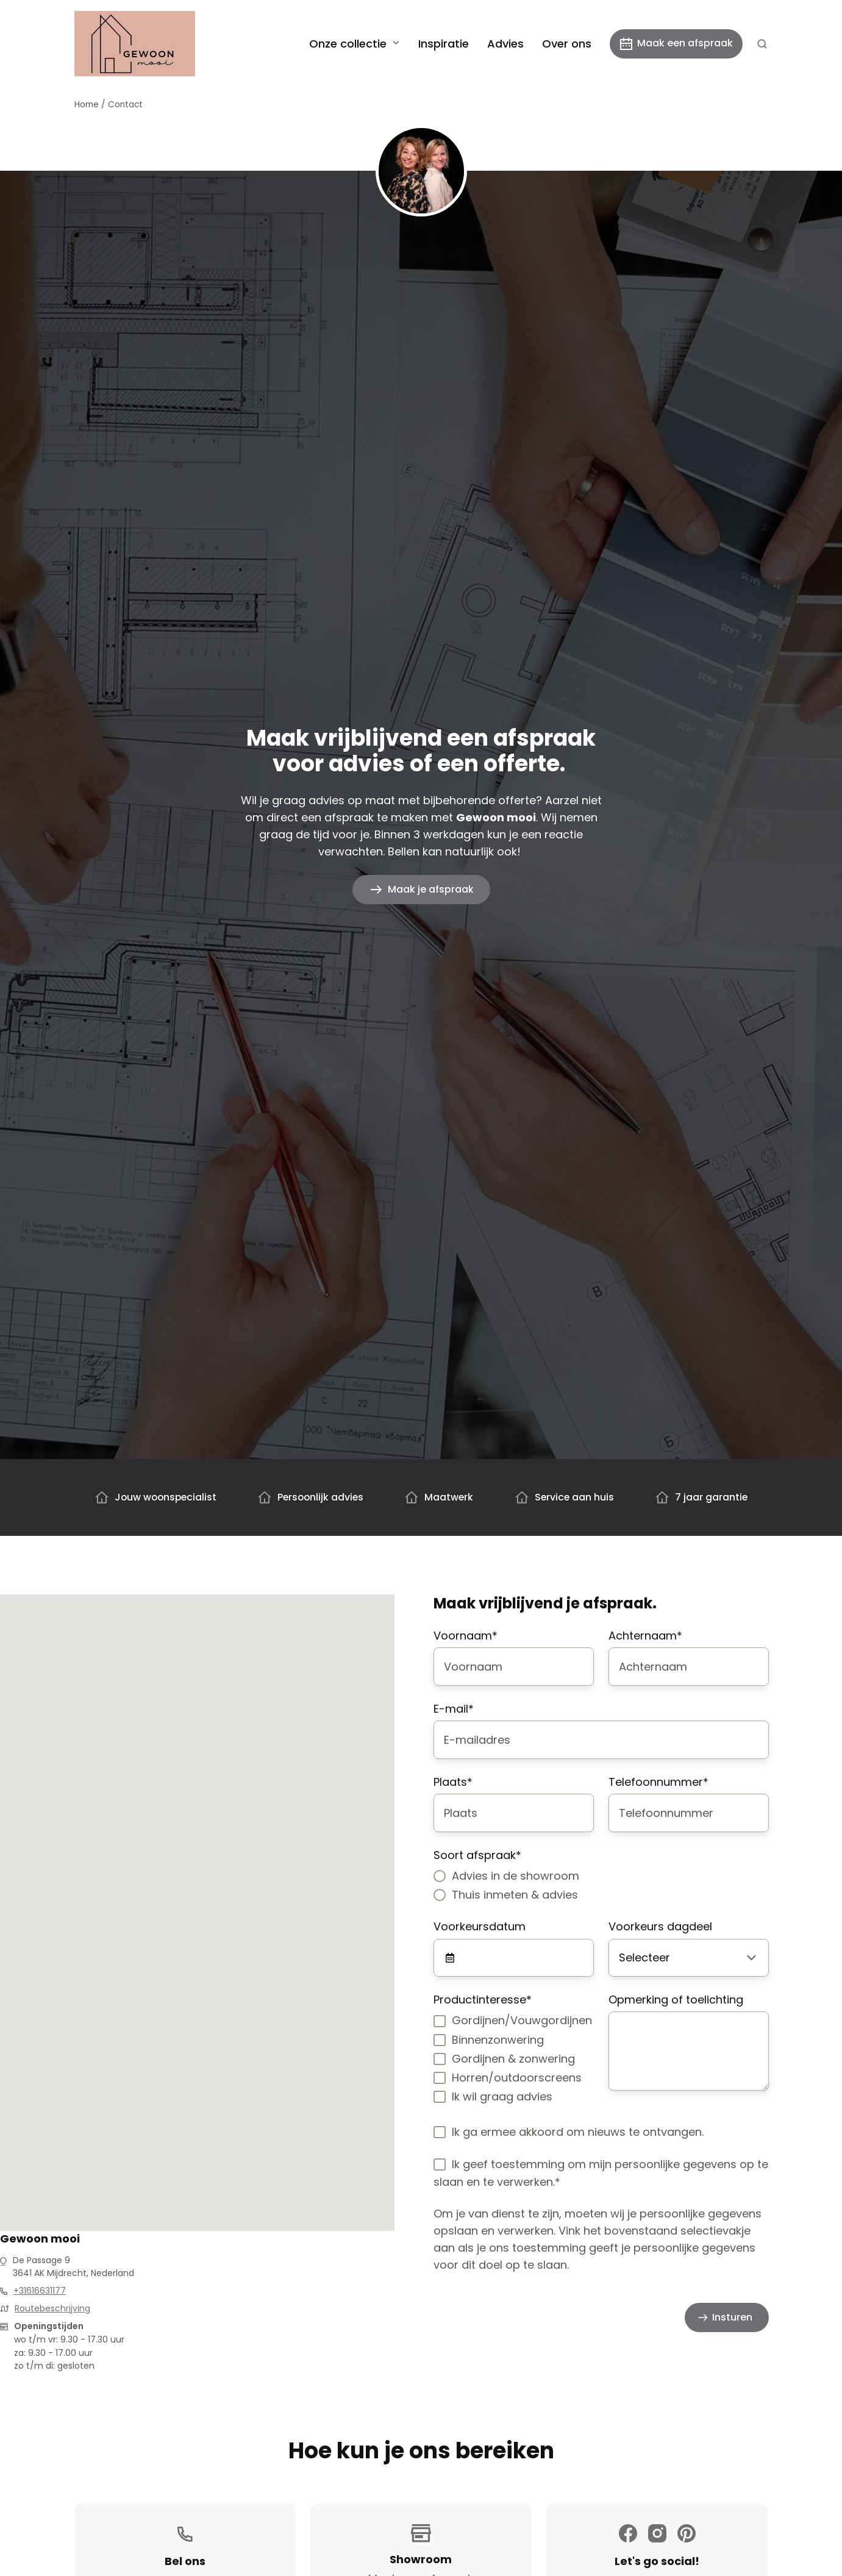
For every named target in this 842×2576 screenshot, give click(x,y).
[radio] (601, 1876)
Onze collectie (348, 43)
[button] (762, 44)
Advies (505, 43)
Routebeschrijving (52, 2308)
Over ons (566, 43)
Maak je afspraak (431, 889)
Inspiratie (443, 43)
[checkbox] (601, 1885)
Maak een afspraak (676, 43)
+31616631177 (39, 2291)
